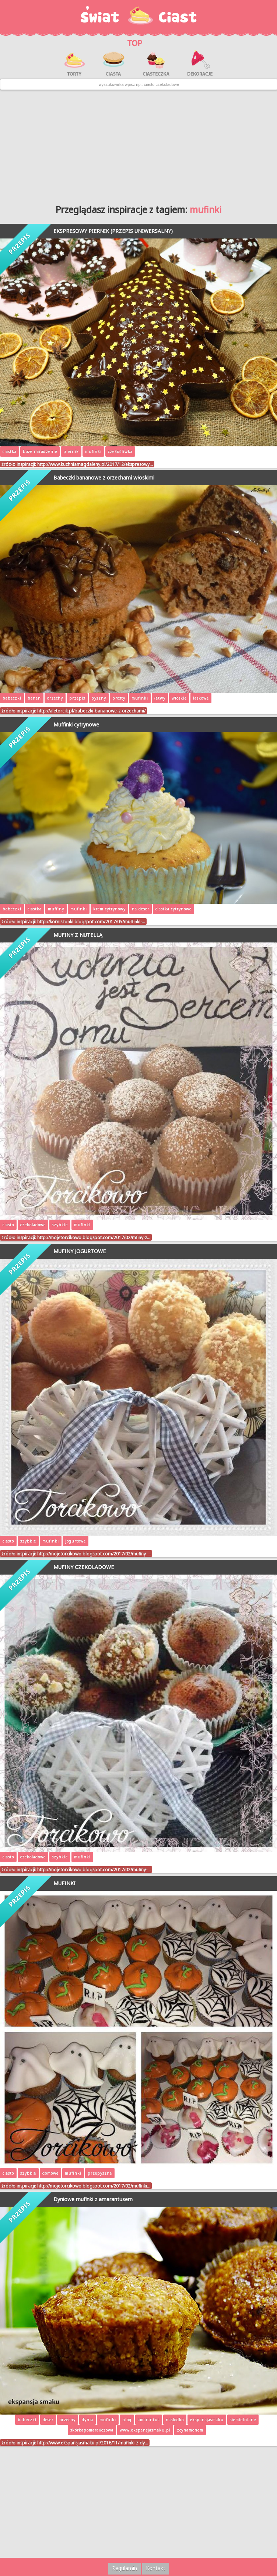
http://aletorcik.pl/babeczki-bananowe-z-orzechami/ (91, 711)
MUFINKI (64, 1883)
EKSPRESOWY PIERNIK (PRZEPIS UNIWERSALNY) (113, 230)
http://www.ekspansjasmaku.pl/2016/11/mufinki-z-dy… (92, 2443)
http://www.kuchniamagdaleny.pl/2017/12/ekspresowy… (95, 464)
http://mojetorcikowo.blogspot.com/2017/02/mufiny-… (94, 1554)
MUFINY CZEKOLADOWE (83, 1567)
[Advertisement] (138, 144)
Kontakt (155, 2568)
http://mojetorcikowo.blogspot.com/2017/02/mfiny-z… (93, 1237)
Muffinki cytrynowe (76, 724)
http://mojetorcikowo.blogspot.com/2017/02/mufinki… (93, 2186)
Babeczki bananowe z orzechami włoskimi (103, 477)
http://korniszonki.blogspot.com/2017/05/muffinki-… (91, 921)
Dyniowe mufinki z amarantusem (93, 2199)
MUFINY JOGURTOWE (79, 1251)
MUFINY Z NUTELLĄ (77, 934)
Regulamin (124, 2568)
